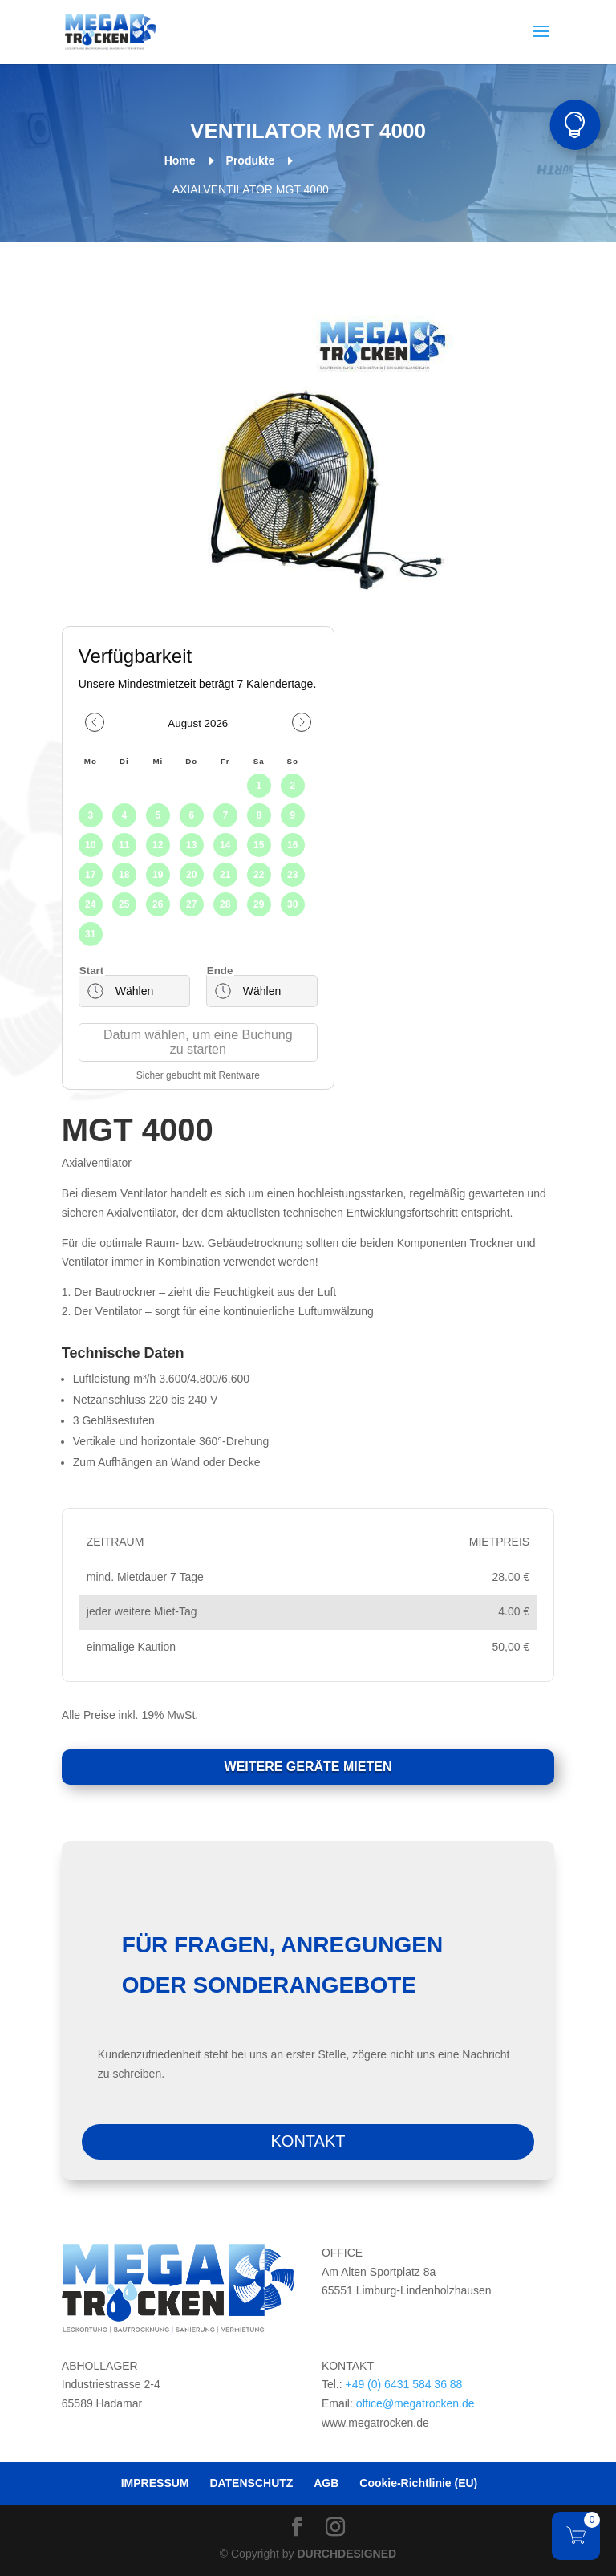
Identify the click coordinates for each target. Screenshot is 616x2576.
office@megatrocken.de (415, 2403)
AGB (326, 2482)
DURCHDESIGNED (346, 2553)
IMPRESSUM (155, 2482)
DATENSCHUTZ (251, 2482)
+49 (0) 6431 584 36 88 (403, 2384)
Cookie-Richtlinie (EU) (418, 2482)
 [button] (574, 125)
